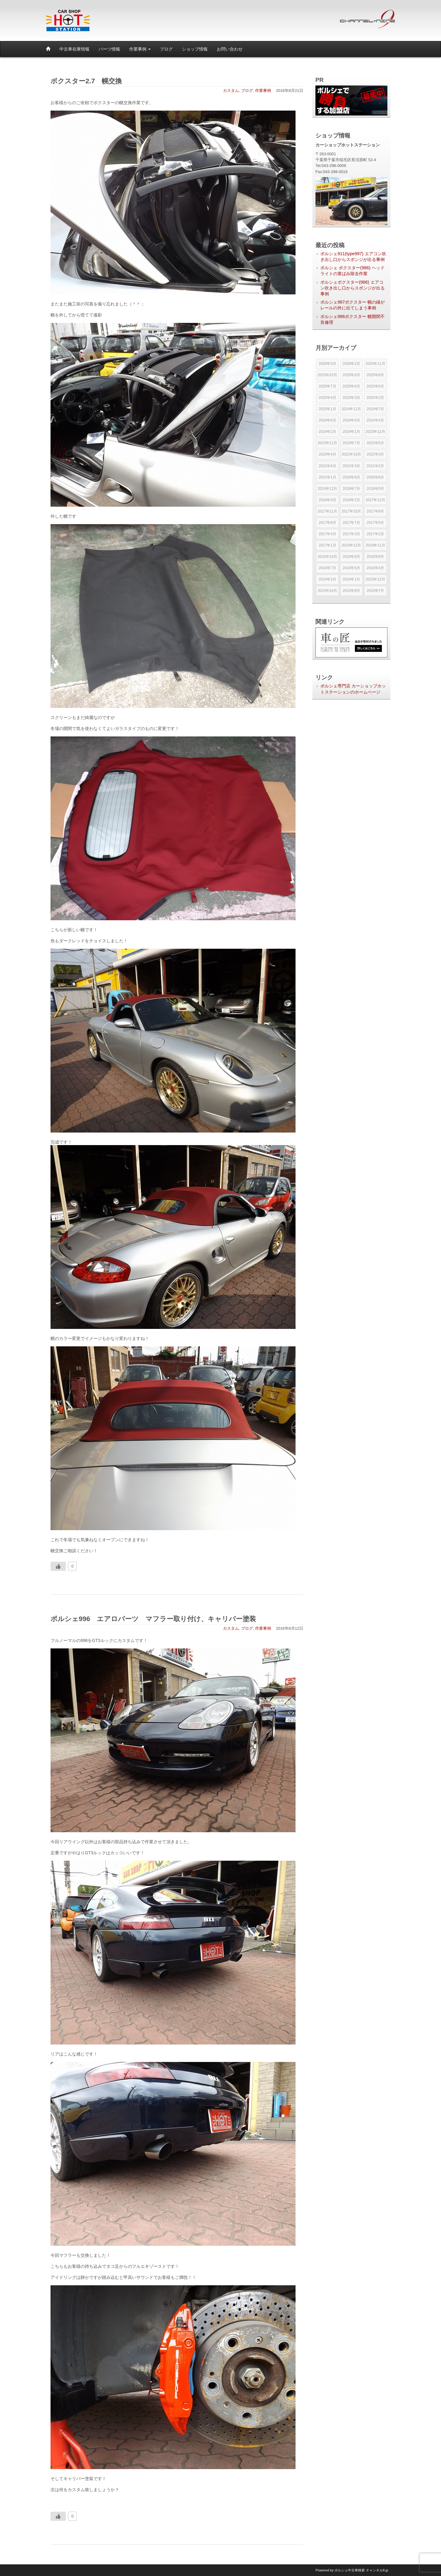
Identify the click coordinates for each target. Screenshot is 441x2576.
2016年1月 (351, 579)
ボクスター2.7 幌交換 (86, 81)
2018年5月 (375, 488)
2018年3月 (327, 500)
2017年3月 (351, 534)
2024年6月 (327, 420)
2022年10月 (351, 454)
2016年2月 (327, 579)
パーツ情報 (109, 49)
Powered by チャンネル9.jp (351, 2570)
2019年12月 (327, 488)
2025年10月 (327, 375)
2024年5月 (351, 420)
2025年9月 (351, 375)
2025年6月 (351, 386)
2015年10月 (327, 590)
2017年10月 (351, 511)
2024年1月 (351, 431)
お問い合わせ (230, 49)
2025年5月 (375, 386)
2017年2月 (375, 534)
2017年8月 (327, 522)
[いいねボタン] (58, 1566)
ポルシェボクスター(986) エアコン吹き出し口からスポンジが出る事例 (352, 288)
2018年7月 (351, 488)
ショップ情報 (195, 49)
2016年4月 (375, 568)
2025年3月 (351, 397)
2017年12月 (375, 500)
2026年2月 (351, 363)
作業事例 (140, 49)
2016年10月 (327, 556)
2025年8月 (375, 375)
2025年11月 (375, 363)
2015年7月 (375, 590)
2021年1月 (327, 477)
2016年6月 (351, 568)
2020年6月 (375, 477)
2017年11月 (327, 511)
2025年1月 (327, 409)
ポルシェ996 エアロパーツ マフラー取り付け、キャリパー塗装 (157, 1619)
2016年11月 (375, 545)
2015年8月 (351, 590)
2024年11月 (351, 409)
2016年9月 (351, 556)
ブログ (166, 49)
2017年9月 (375, 511)
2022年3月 (375, 454)
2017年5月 (375, 522)
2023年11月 (327, 443)
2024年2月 (327, 431)
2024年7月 (375, 409)
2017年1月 (327, 545)
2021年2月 (375, 466)
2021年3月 (351, 466)
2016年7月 (327, 568)
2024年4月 (375, 420)
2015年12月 (375, 579)
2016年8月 (375, 556)
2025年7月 (327, 386)
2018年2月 (351, 500)
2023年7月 (351, 443)
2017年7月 (351, 522)
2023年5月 (375, 443)
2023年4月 (327, 454)
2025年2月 (375, 397)
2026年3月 (327, 363)
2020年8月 (351, 477)
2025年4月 (327, 397)
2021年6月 (327, 466)
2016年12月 (351, 545)
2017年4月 (327, 534)
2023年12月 (375, 431)
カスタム (231, 90)
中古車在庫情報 (74, 49)
